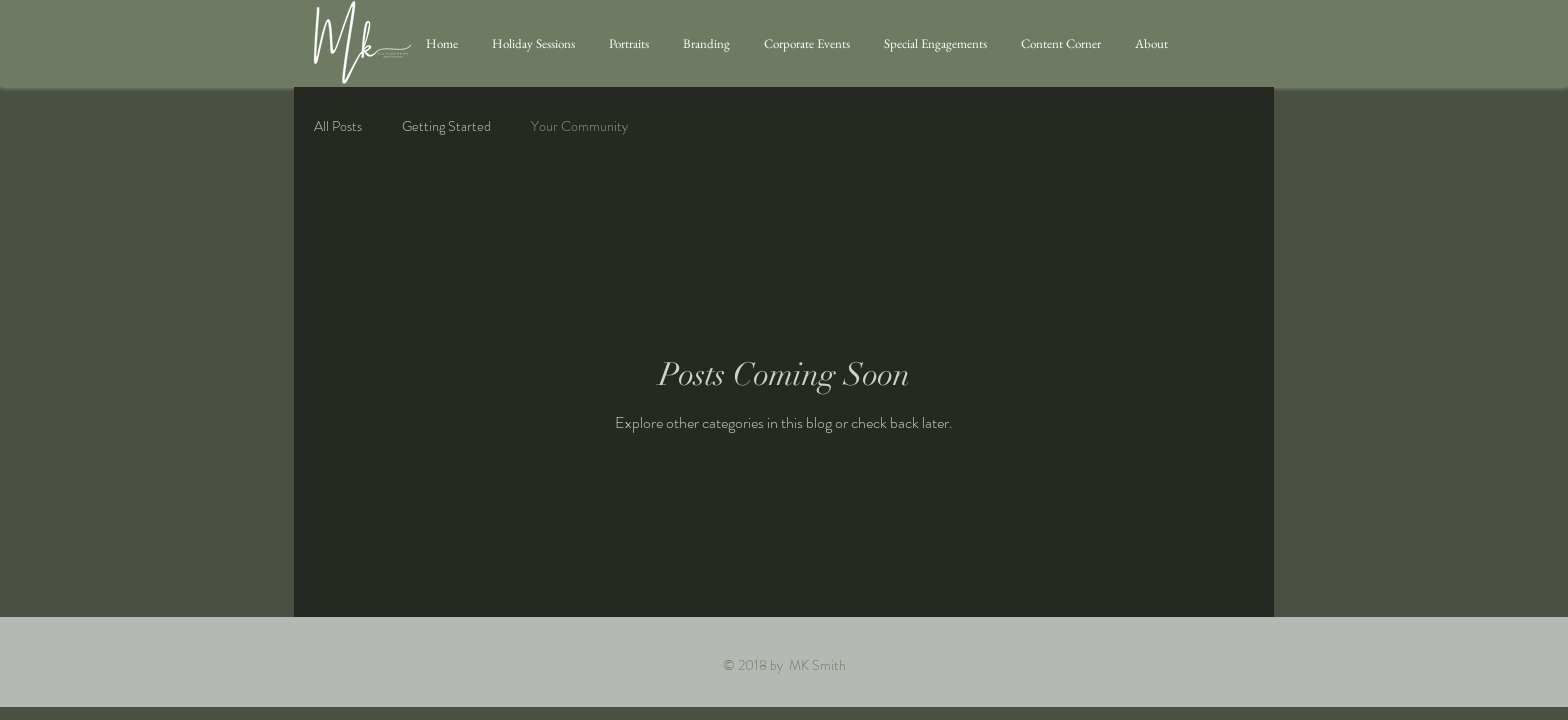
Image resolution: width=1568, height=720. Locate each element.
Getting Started (446, 126)
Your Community (579, 126)
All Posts (338, 126)
